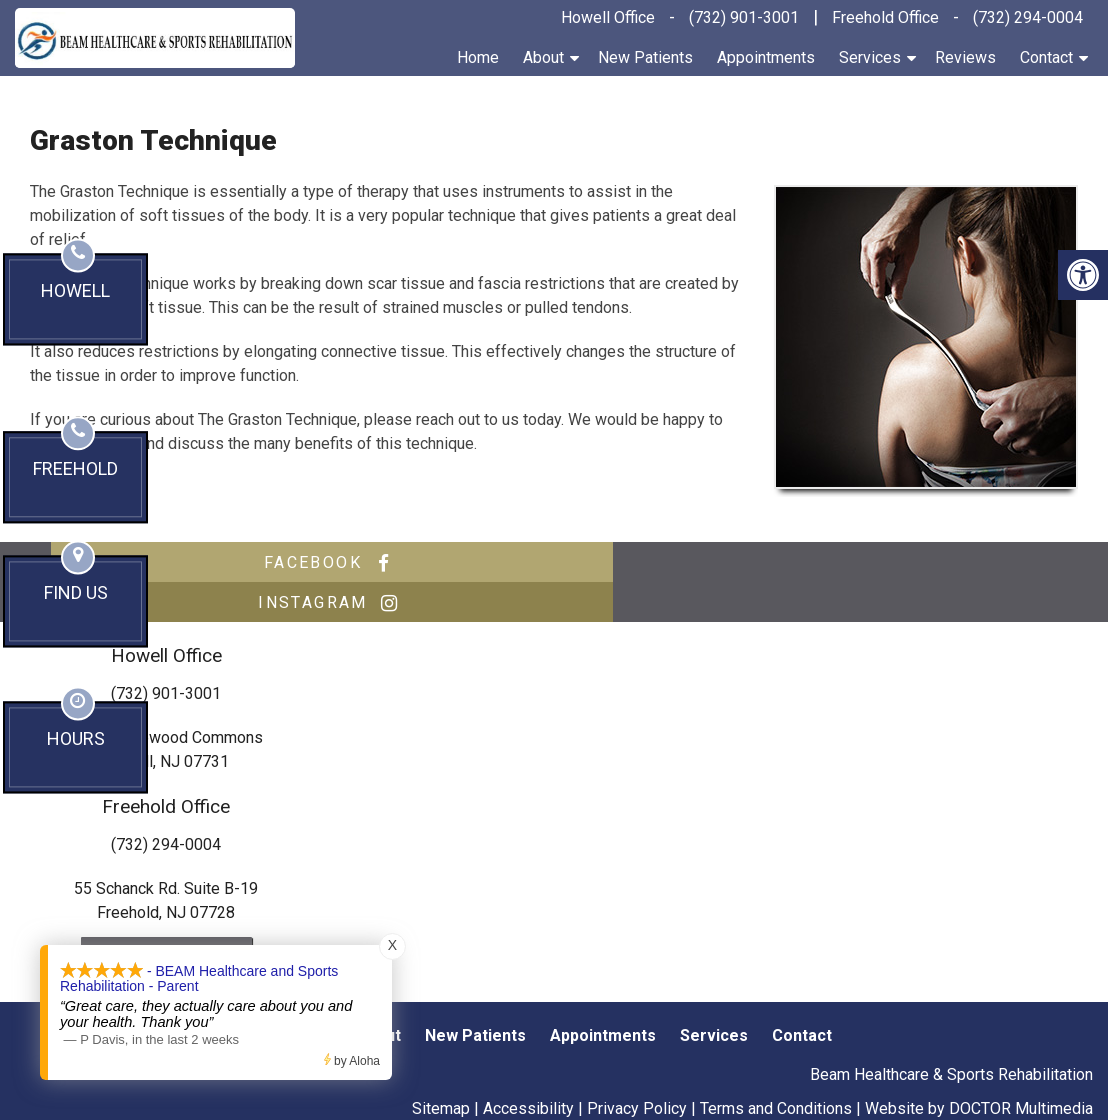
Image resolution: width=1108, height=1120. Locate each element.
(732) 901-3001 (744, 17)
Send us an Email (166, 916)
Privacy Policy (637, 1068)
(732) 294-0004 (1028, 17)
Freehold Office (885, 17)
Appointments (766, 57)
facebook (300, 563)
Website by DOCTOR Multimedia (979, 1068)
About (543, 57)
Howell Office (608, 17)
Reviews (965, 57)
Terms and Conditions (776, 1068)
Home (478, 57)
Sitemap (441, 1068)
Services (870, 57)
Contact (1046, 57)
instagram (800, 563)
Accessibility (528, 1068)
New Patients (645, 57)
